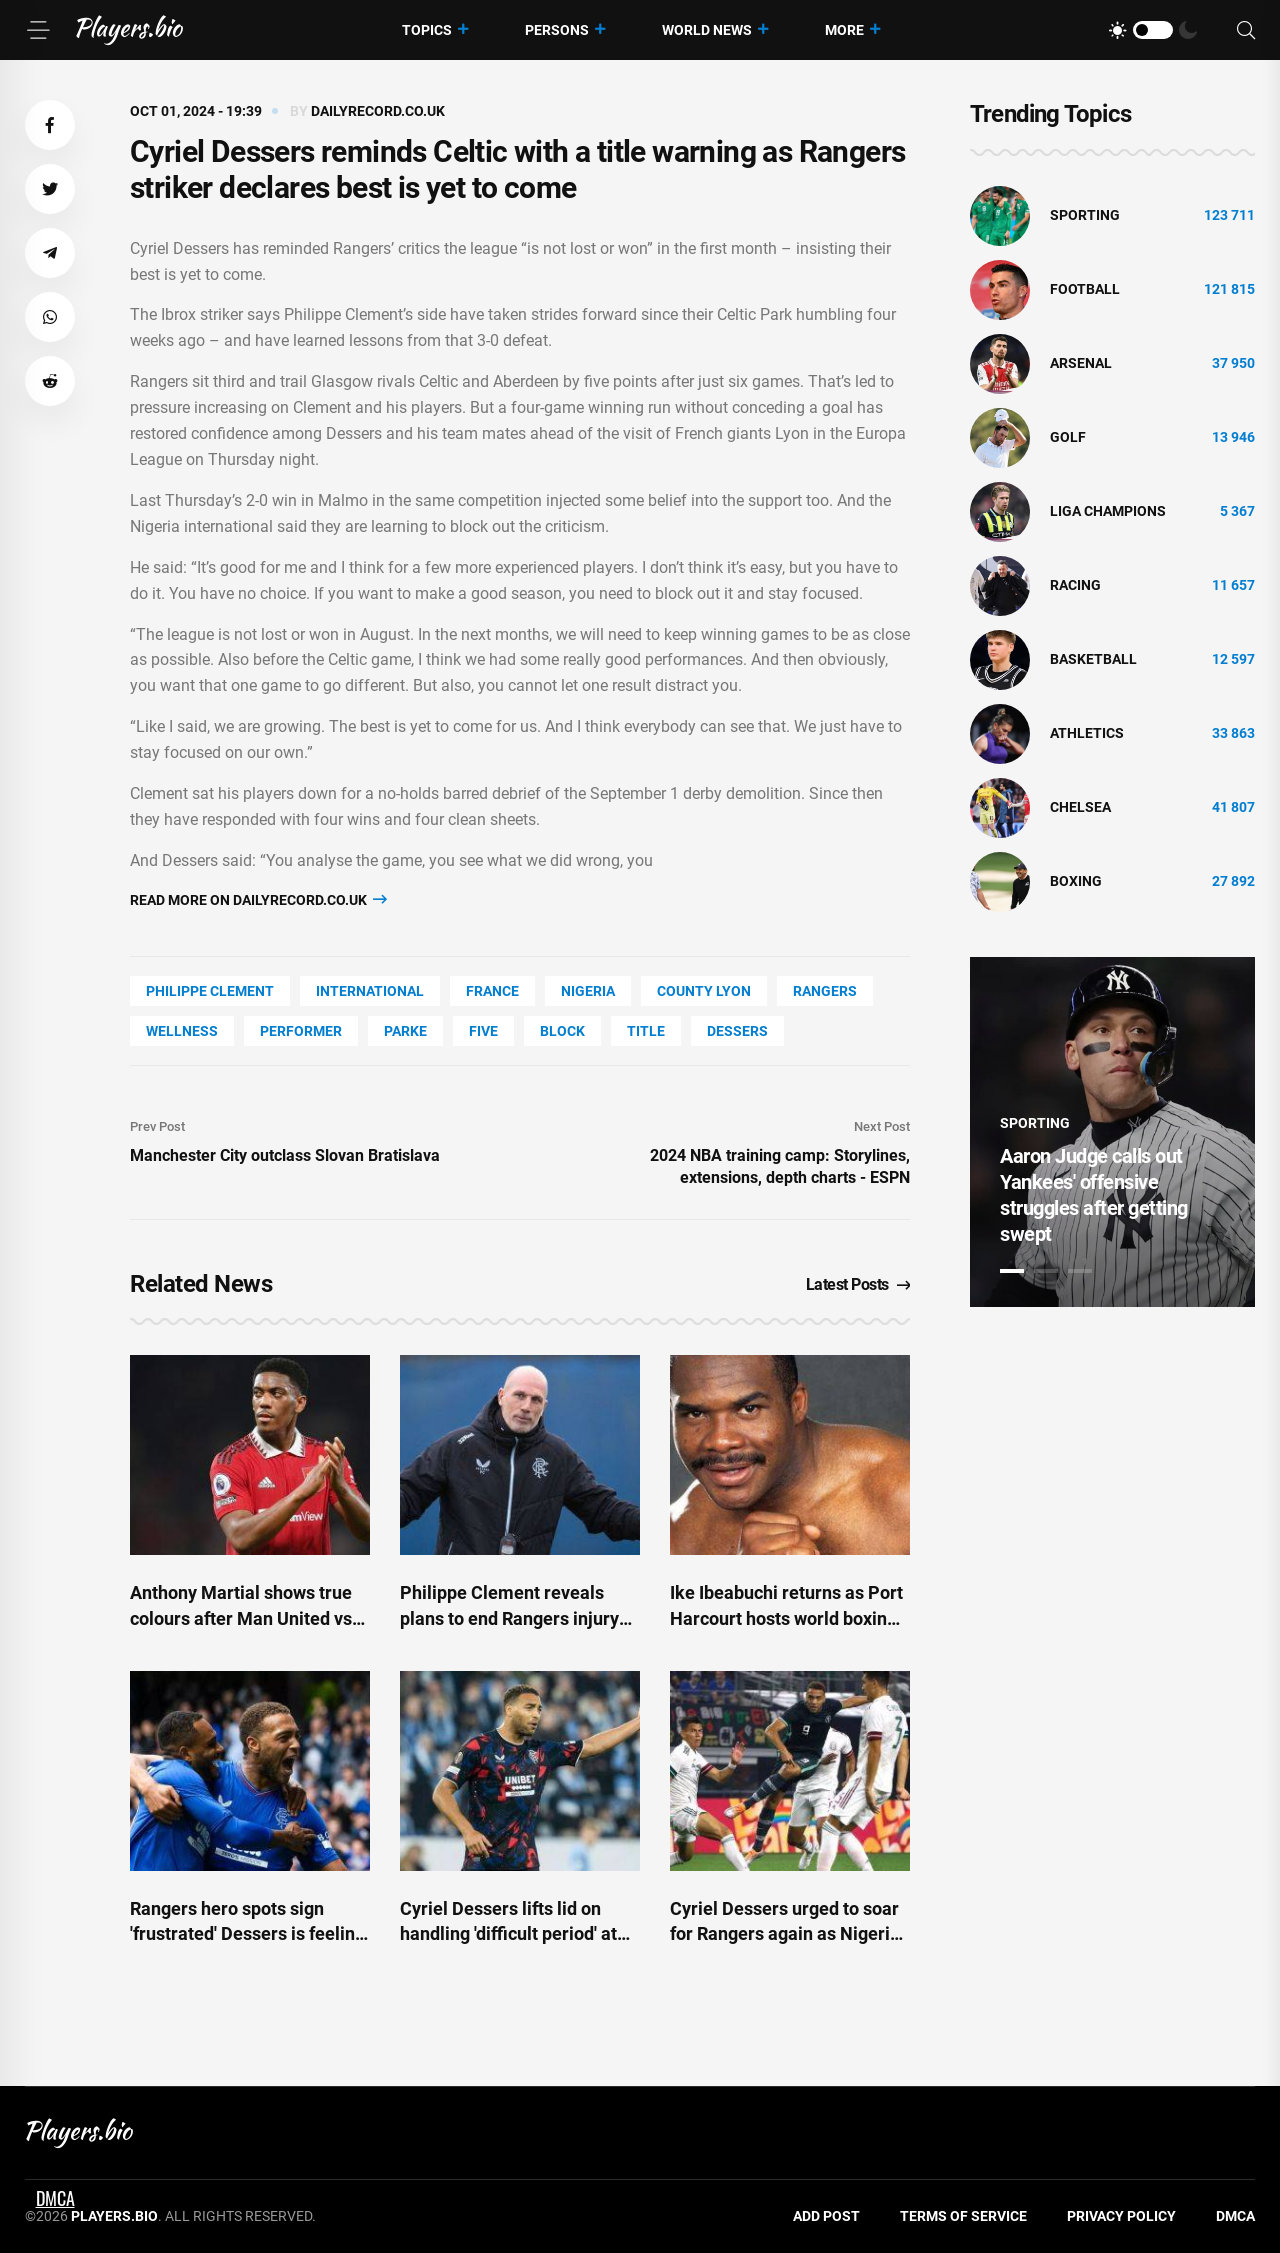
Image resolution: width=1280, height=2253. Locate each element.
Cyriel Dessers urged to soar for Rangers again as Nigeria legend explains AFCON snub (786, 1933)
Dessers (737, 1031)
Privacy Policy (1121, 2216)
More (844, 30)
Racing (1075, 585)
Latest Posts (858, 1284)
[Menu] (38, 30)
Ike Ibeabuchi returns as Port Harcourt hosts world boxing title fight (786, 1617)
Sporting (1085, 215)
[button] (50, 125)
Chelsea (1080, 807)
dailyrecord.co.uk (378, 111)
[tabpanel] (1112, 1132)
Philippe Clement (210, 991)
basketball (1093, 659)
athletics (1087, 733)
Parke (405, 1031)
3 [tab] (1080, 1271)
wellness (182, 1031)
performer (301, 1031)
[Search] (1246, 30)
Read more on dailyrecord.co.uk (258, 899)
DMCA (1235, 2216)
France (492, 991)
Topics (427, 30)
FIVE (483, 1031)
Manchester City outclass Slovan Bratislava (285, 1155)
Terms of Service (963, 2216)
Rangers (825, 991)
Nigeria (588, 991)
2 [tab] (1046, 1271)
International (370, 991)
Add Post (826, 2216)
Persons (557, 30)
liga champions (1108, 511)
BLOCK (562, 1031)
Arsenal (1081, 363)
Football (1085, 289)
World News (707, 30)
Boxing (1076, 881)
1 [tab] (1012, 1271)
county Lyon (704, 991)
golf (1068, 437)
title (646, 1031)
